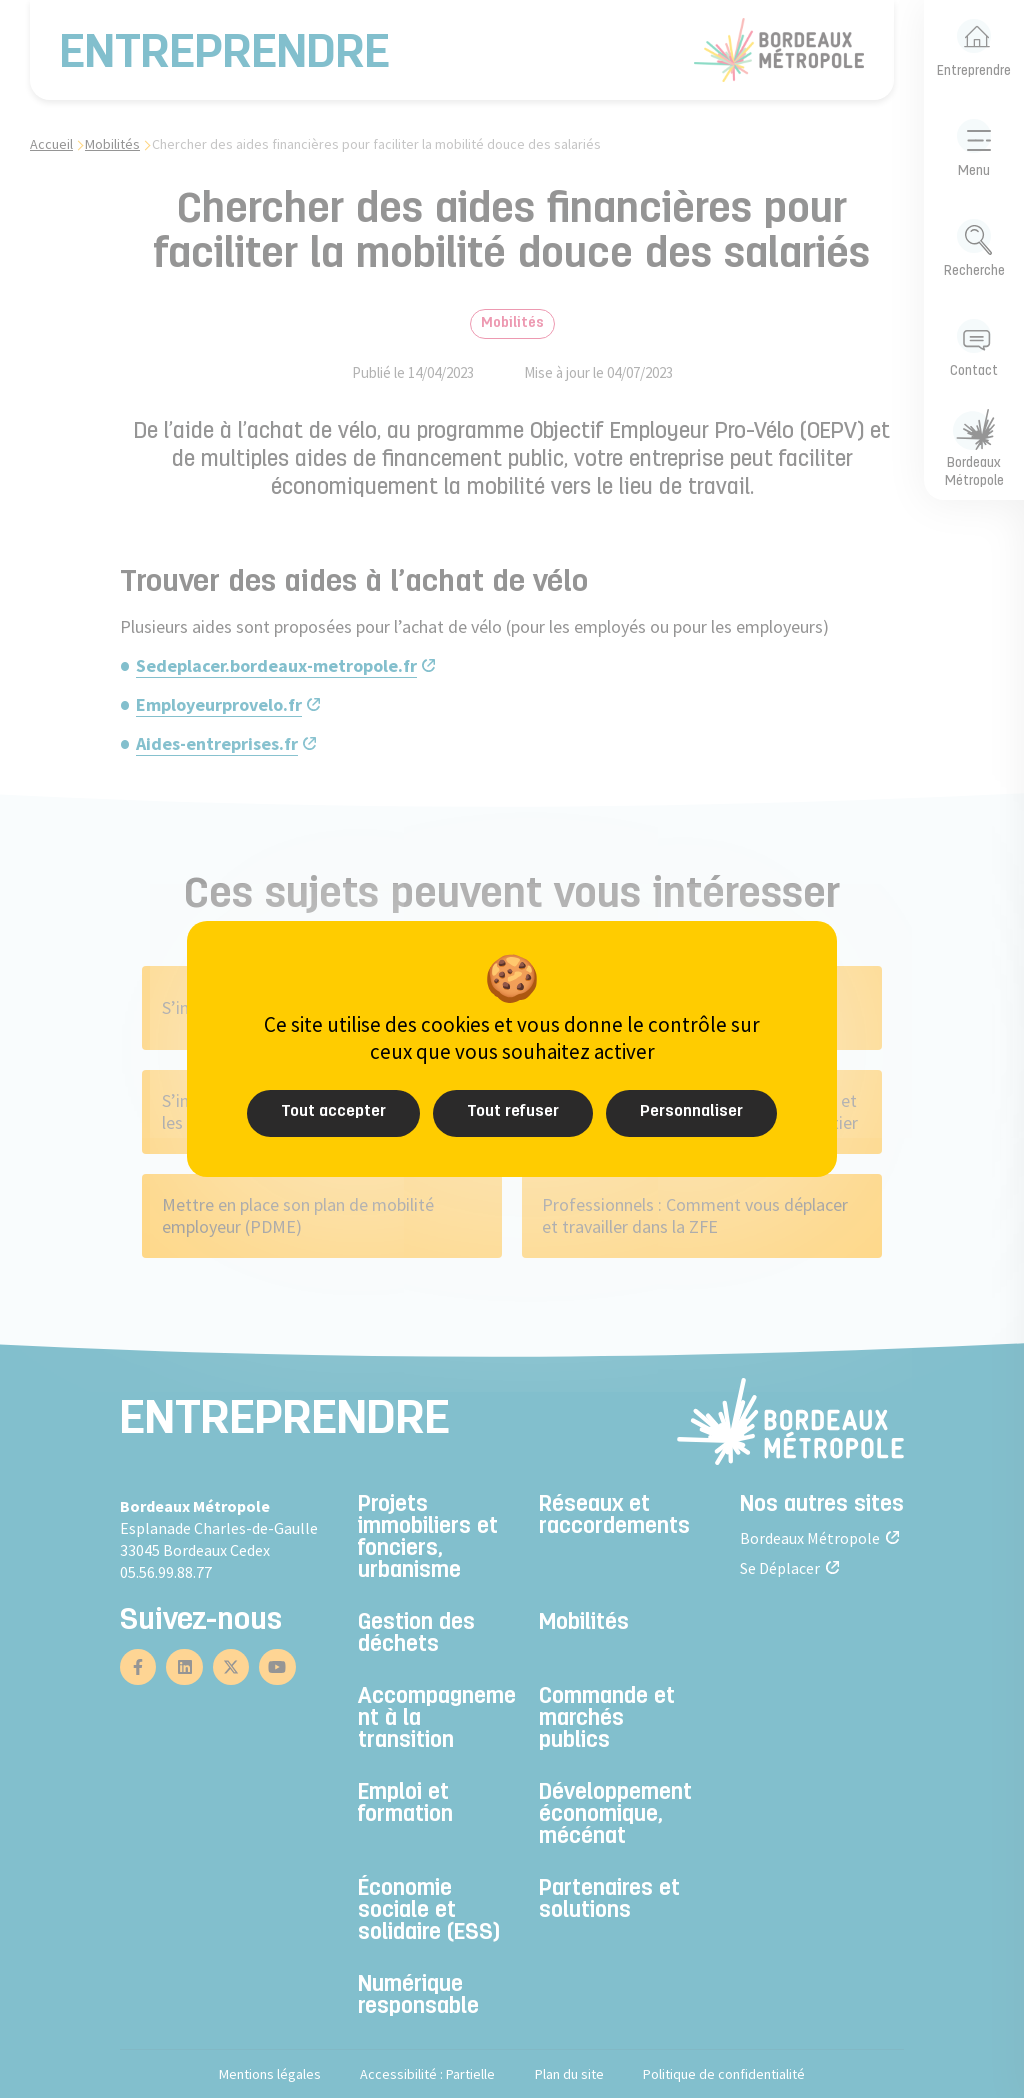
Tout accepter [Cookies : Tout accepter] (333, 1112)
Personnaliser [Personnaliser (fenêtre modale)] (691, 1112)
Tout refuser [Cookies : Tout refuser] (513, 1112)
